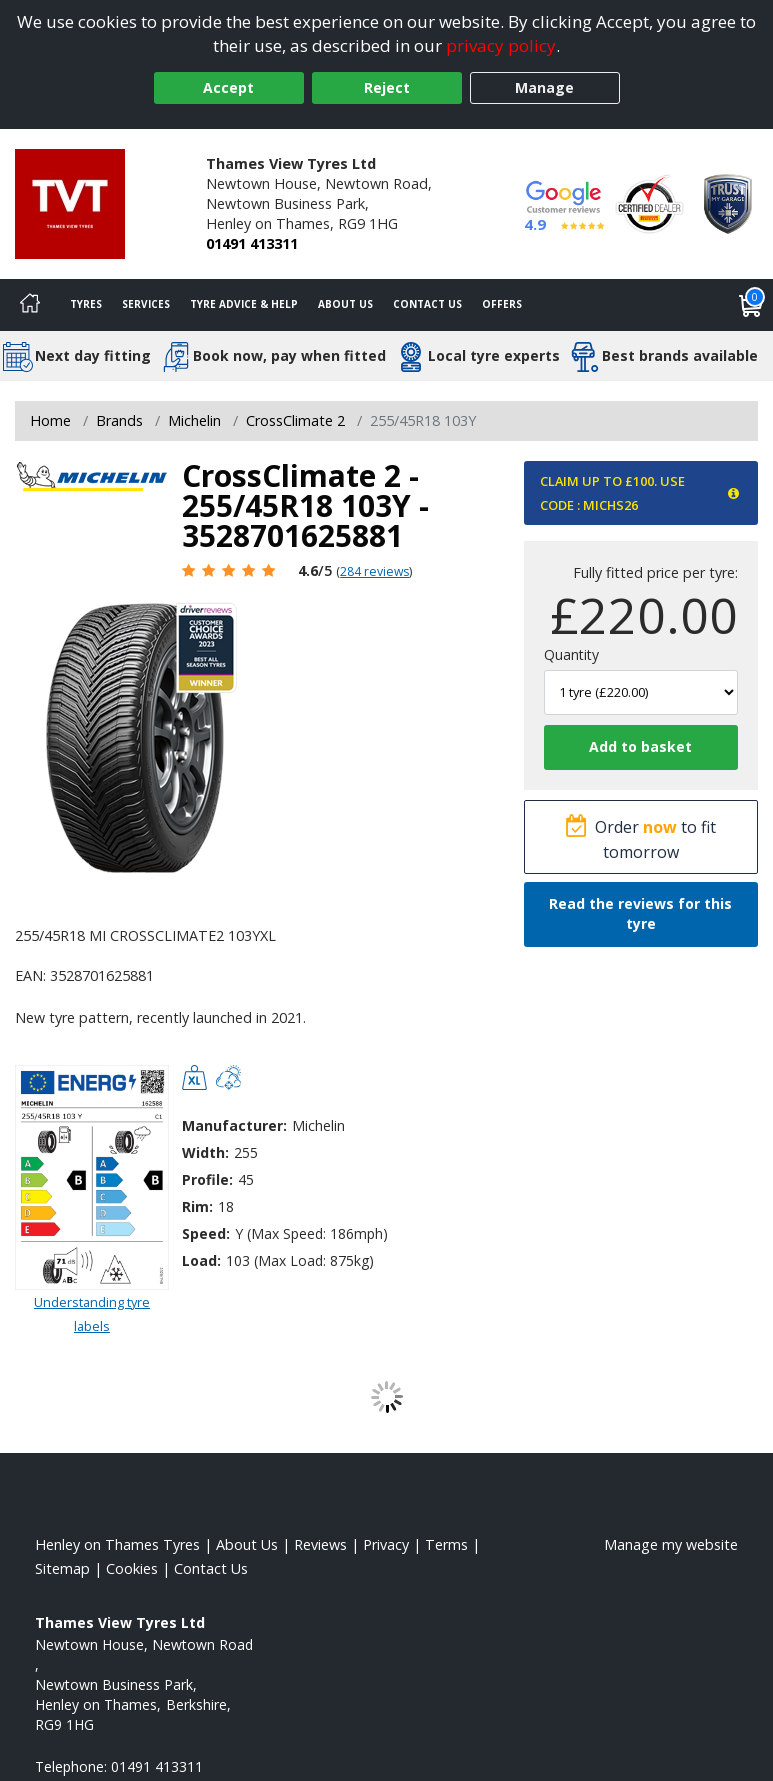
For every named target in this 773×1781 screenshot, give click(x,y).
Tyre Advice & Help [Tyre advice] (244, 304)
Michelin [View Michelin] (194, 420)
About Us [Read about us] (247, 1544)
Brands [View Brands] (119, 420)
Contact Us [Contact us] (427, 304)
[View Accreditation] (649, 202)
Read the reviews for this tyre (640, 913)
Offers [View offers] (502, 304)
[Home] (30, 305)
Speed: (206, 1233)
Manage (544, 87)
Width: (205, 1152)
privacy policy (501, 45)
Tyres (86, 304)
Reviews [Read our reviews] (320, 1544)
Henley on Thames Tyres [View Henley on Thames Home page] (117, 1544)
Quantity (571, 654)
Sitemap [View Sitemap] (62, 1568)
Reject (387, 87)
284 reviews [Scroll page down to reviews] (374, 571)
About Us (345, 304)
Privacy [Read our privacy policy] (386, 1544)
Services (146, 304)
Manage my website (671, 1544)
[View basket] (751, 305)
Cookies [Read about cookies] (132, 1568)
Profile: (207, 1179)
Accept (228, 87)
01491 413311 (252, 243)
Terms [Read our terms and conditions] (446, 1544)
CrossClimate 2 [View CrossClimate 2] (295, 420)
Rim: (197, 1206)
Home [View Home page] (50, 420)
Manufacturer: (234, 1125)
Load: (201, 1260)
